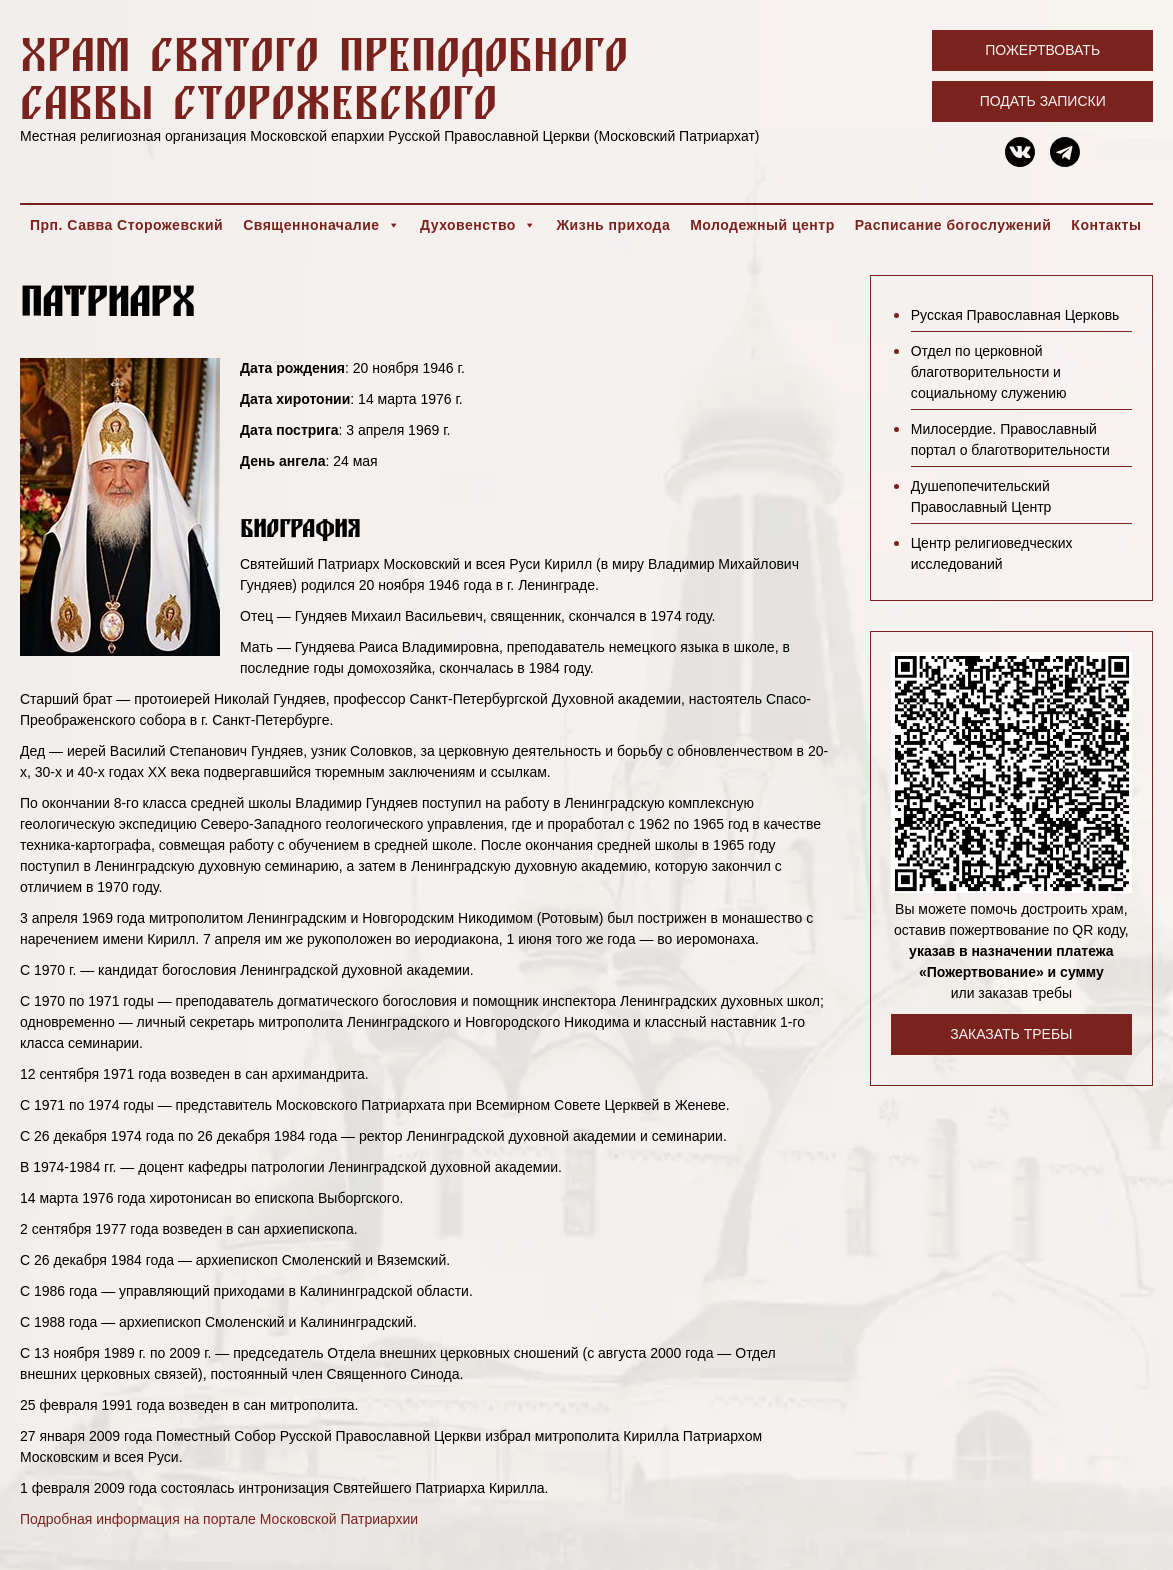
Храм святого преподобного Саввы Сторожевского (324, 77)
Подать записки (1043, 101)
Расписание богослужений (953, 225)
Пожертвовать (1042, 50)
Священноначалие (321, 225)
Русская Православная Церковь (1015, 315)
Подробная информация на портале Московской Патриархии (219, 1519)
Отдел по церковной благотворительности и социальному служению (989, 372)
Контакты (1106, 225)
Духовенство (478, 225)
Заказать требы (1011, 1034)
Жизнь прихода (613, 225)
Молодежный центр (762, 225)
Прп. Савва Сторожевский (126, 225)
